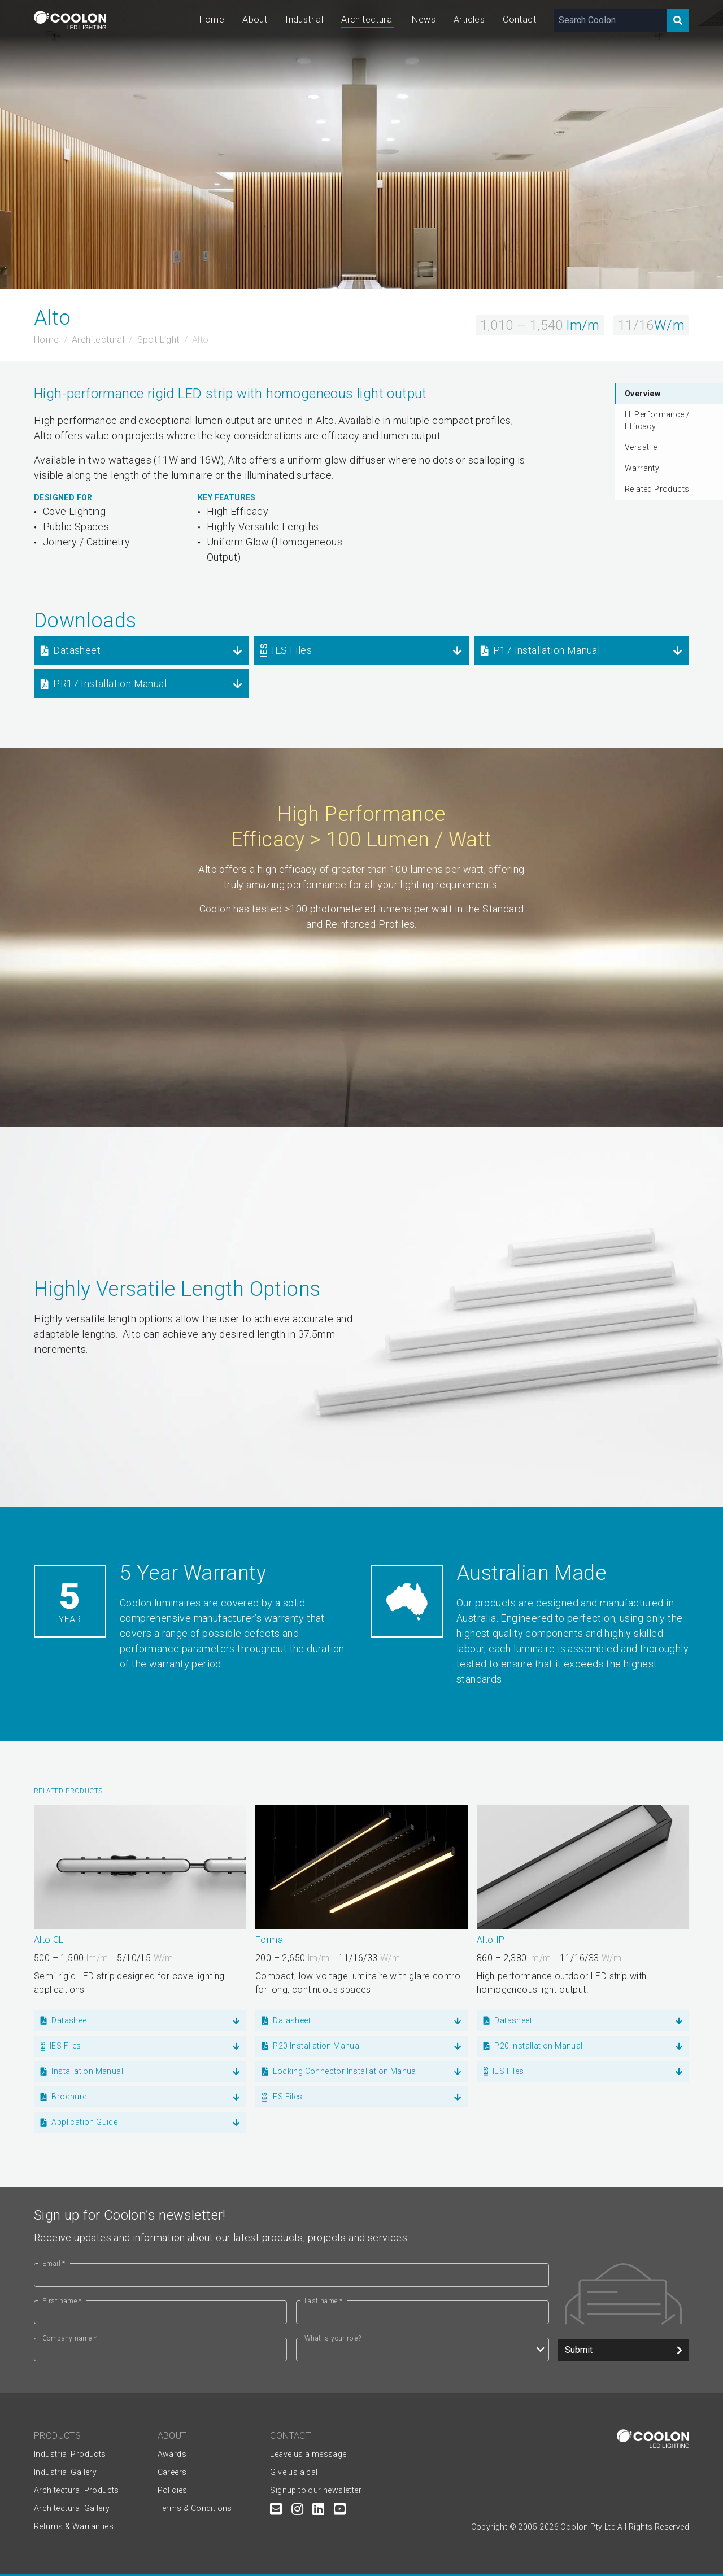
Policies (173, 2490)
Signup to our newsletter (316, 2490)
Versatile (641, 447)
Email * (54, 2264)
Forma (269, 1940)
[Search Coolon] (610, 20)
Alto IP (491, 1940)
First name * (62, 2301)
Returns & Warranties (74, 2526)
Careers (172, 2472)
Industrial (304, 19)
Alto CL (49, 1940)
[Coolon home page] (70, 20)
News (423, 19)
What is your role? (332, 2338)
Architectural (367, 19)
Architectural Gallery (72, 2508)
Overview (642, 393)
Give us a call (295, 2472)
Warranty (642, 468)
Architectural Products (76, 2490)
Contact (519, 19)
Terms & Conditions (195, 2508)
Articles (469, 19)
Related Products (657, 489)
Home (212, 19)
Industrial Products (70, 2454)
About (254, 19)
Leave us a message (308, 2454)
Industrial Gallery (65, 2472)
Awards (172, 2454)
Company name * (69, 2338)
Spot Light (158, 339)
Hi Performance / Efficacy (657, 420)
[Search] (678, 20)
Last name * (323, 2301)
